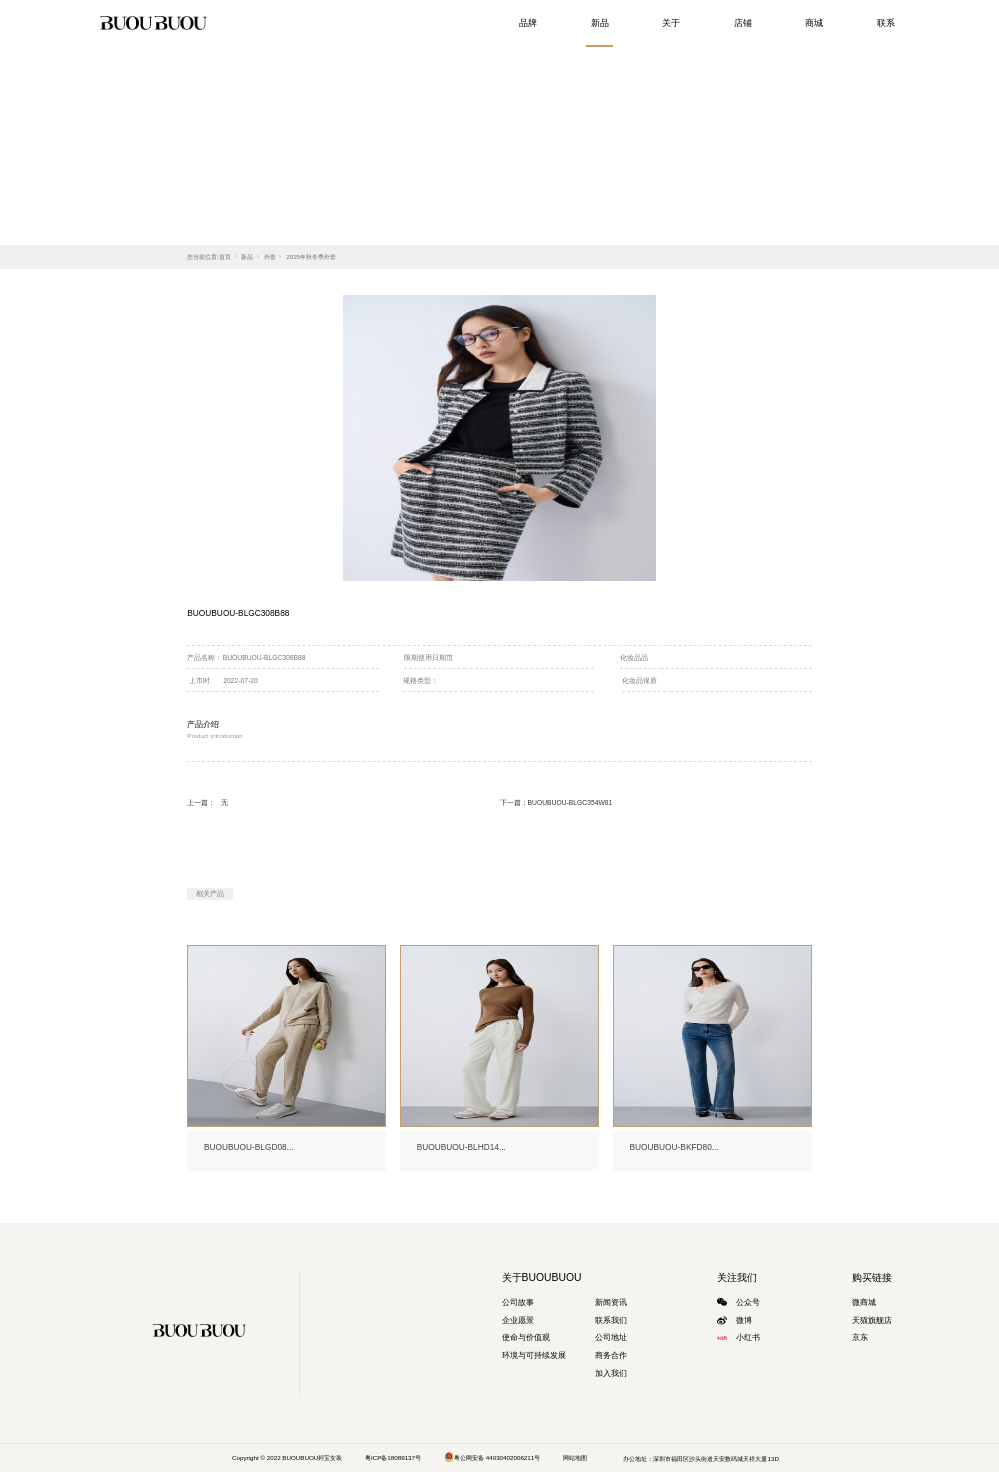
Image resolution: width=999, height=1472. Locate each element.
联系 (886, 23)
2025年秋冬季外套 (311, 256)
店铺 (743, 23)
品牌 (528, 23)
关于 (671, 23)
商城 (814, 23)
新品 (600, 23)
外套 (270, 256)
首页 (225, 256)
